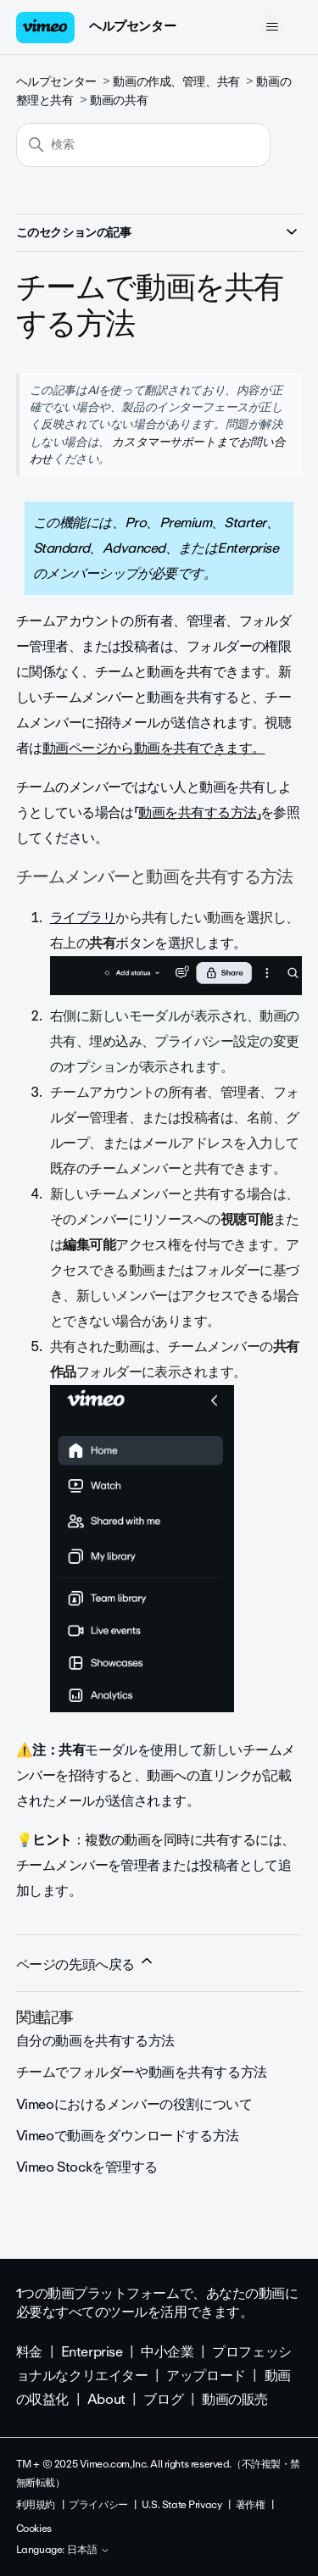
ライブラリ (82, 917)
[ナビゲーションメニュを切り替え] (272, 27)
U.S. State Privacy (181, 2504)
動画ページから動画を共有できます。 (153, 748)
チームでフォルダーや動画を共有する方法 (141, 2072)
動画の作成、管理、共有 (176, 82)
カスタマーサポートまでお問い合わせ (157, 450)
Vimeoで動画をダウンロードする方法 (127, 2135)
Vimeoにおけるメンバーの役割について (134, 2104)
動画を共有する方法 (197, 812)
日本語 (88, 2551)
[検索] (143, 145)
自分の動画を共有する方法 (95, 2040)
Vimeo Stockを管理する (87, 2167)
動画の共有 (119, 100)
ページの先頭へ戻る (85, 1964)
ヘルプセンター (132, 26)
